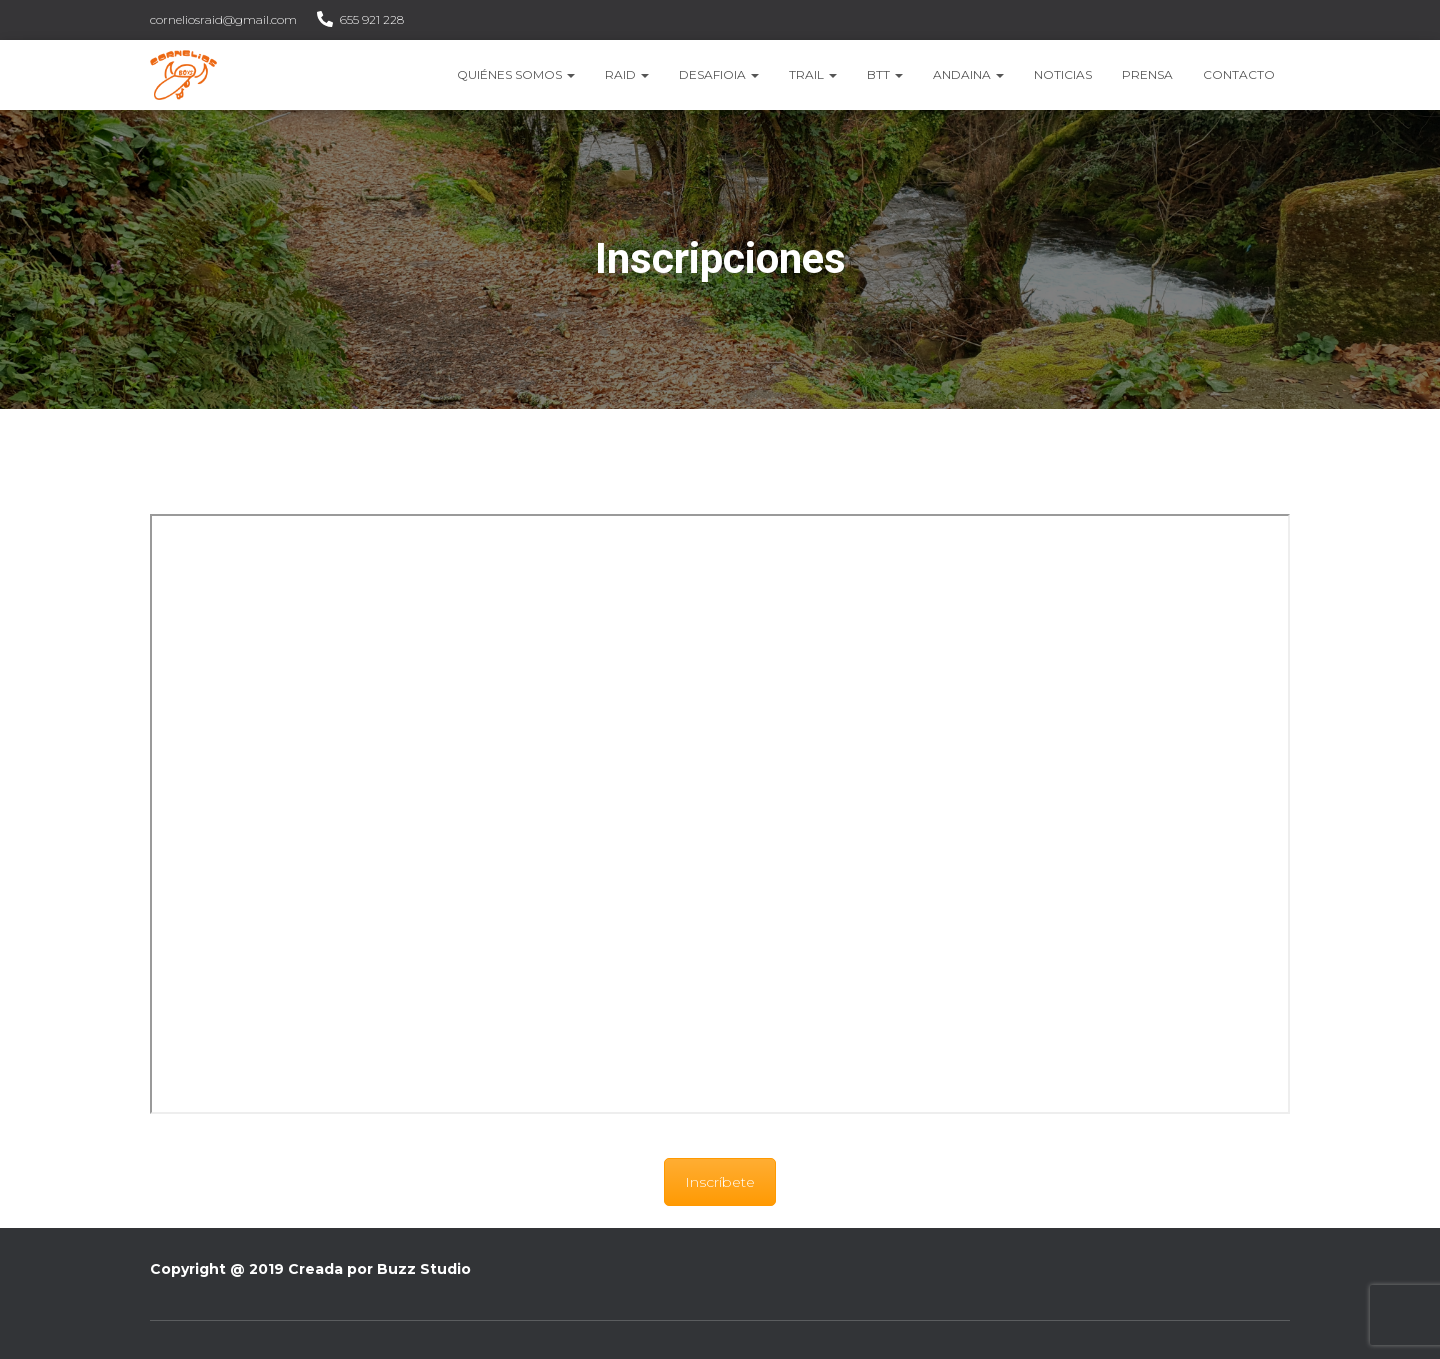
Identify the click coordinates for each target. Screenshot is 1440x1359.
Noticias (1063, 74)
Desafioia (719, 74)
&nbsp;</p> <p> (720, 814)
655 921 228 (372, 19)
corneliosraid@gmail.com (223, 19)
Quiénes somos (516, 74)
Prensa (1147, 74)
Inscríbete (720, 1182)
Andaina (968, 74)
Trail (813, 74)
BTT (885, 74)
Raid (627, 74)
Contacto (1239, 74)
